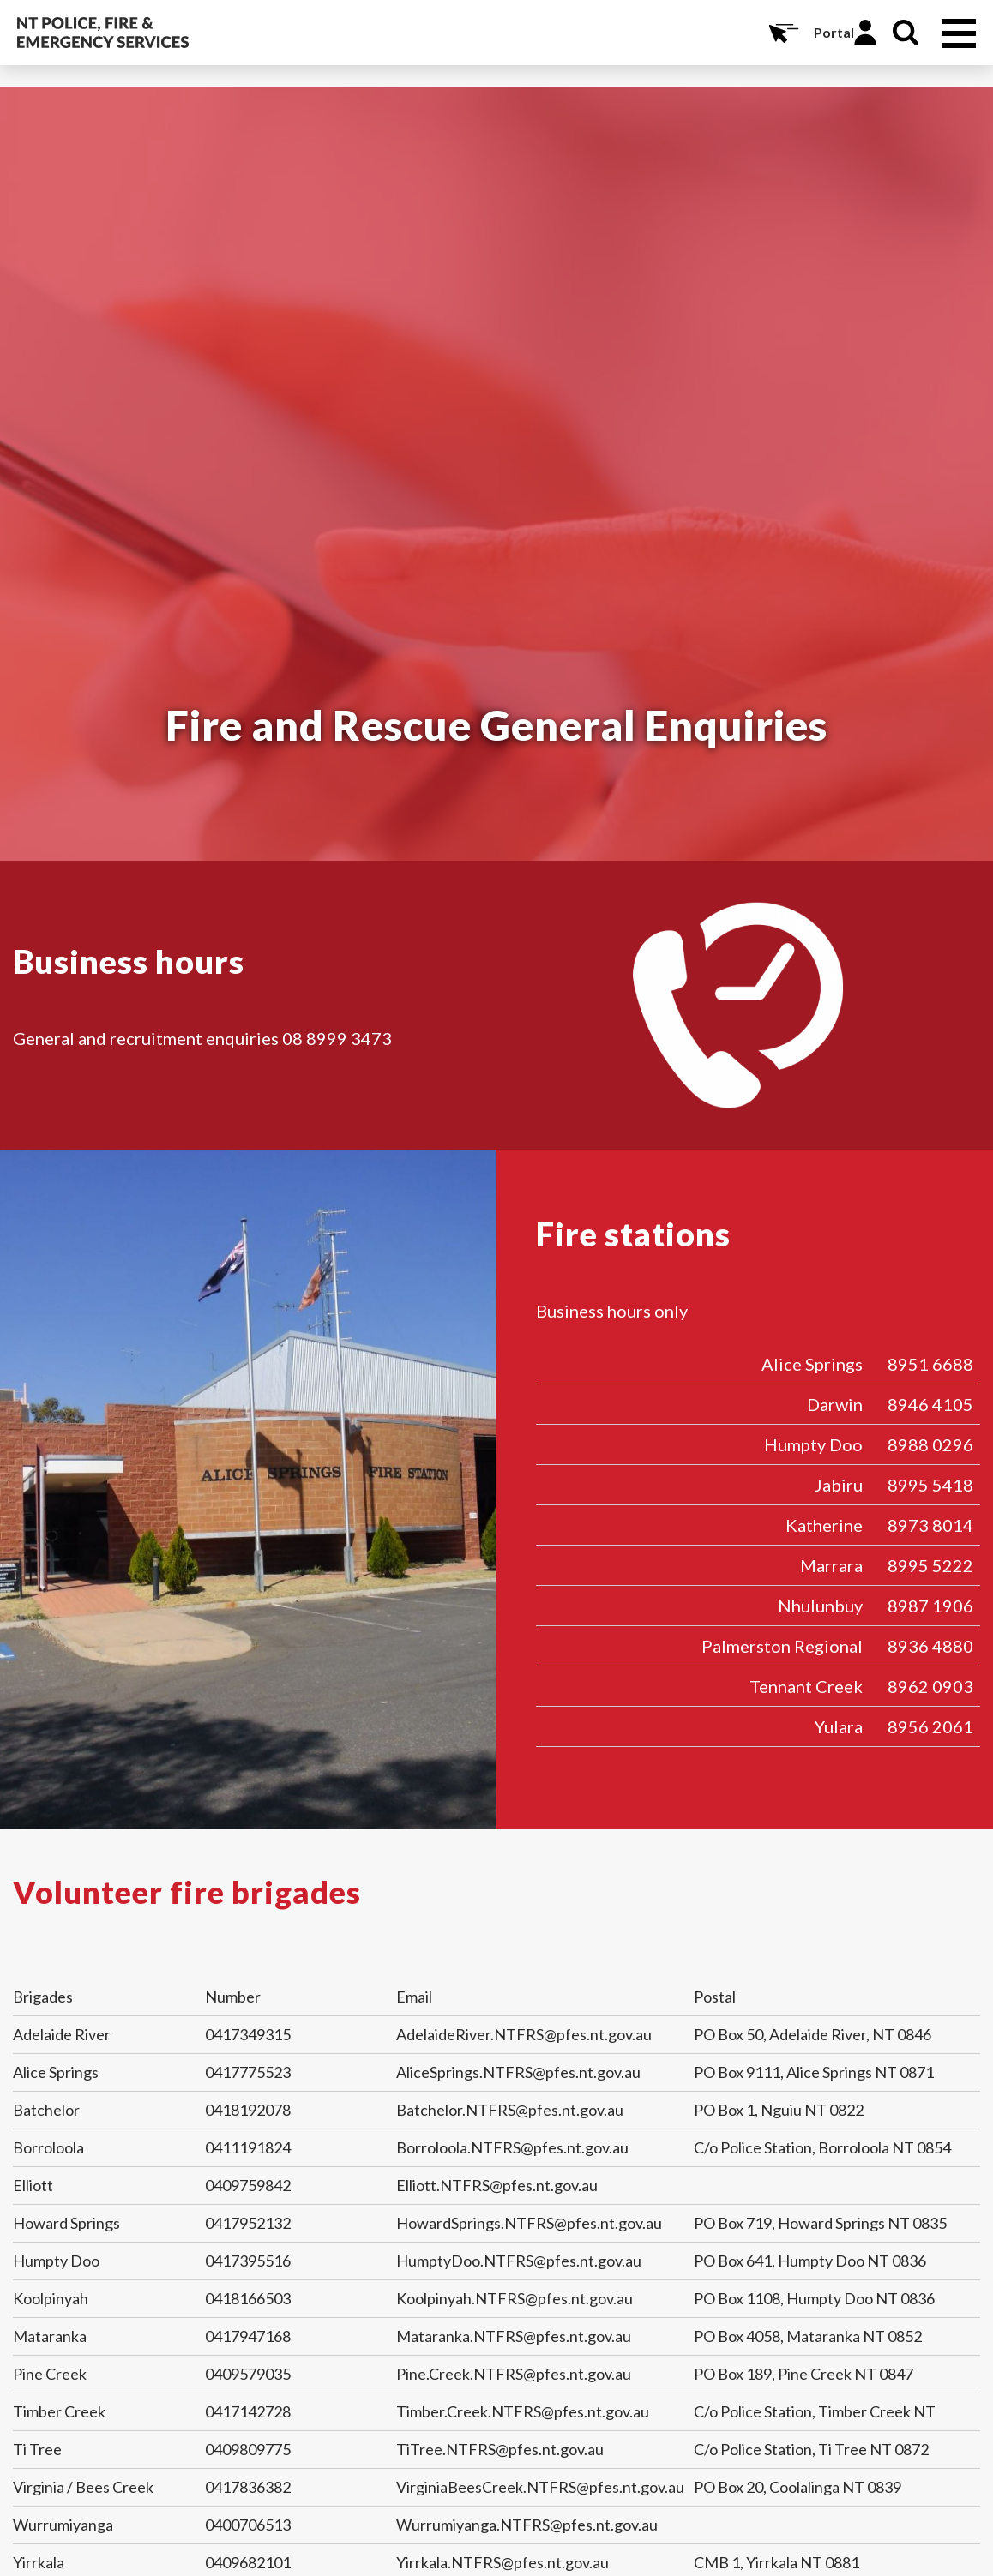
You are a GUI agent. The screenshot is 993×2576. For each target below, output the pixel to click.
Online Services (782, 32)
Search (905, 32)
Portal (834, 32)
